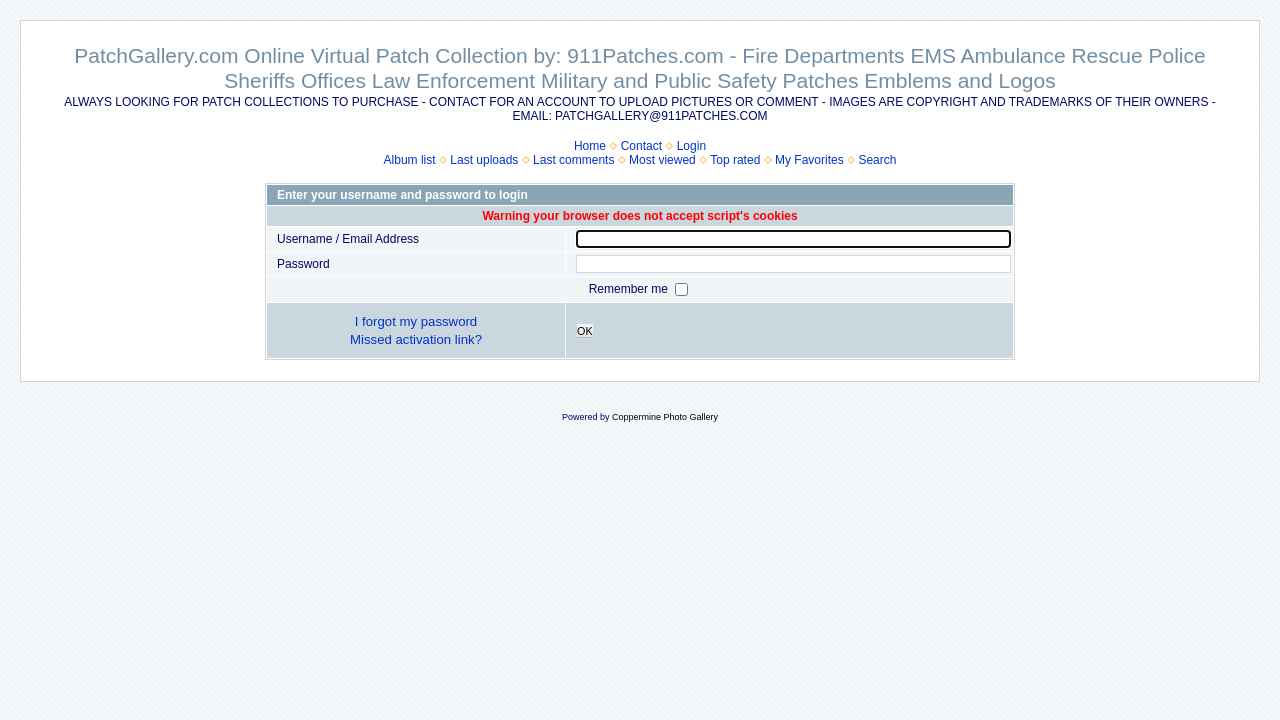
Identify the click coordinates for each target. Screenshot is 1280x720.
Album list (410, 160)
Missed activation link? (416, 339)
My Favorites (809, 160)
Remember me (630, 289)
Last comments (573, 160)
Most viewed (662, 160)
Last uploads (484, 160)
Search (877, 160)
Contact (641, 146)
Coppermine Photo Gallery (665, 417)
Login (691, 146)
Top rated (735, 160)
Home (590, 146)
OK (585, 331)
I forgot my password (416, 321)
